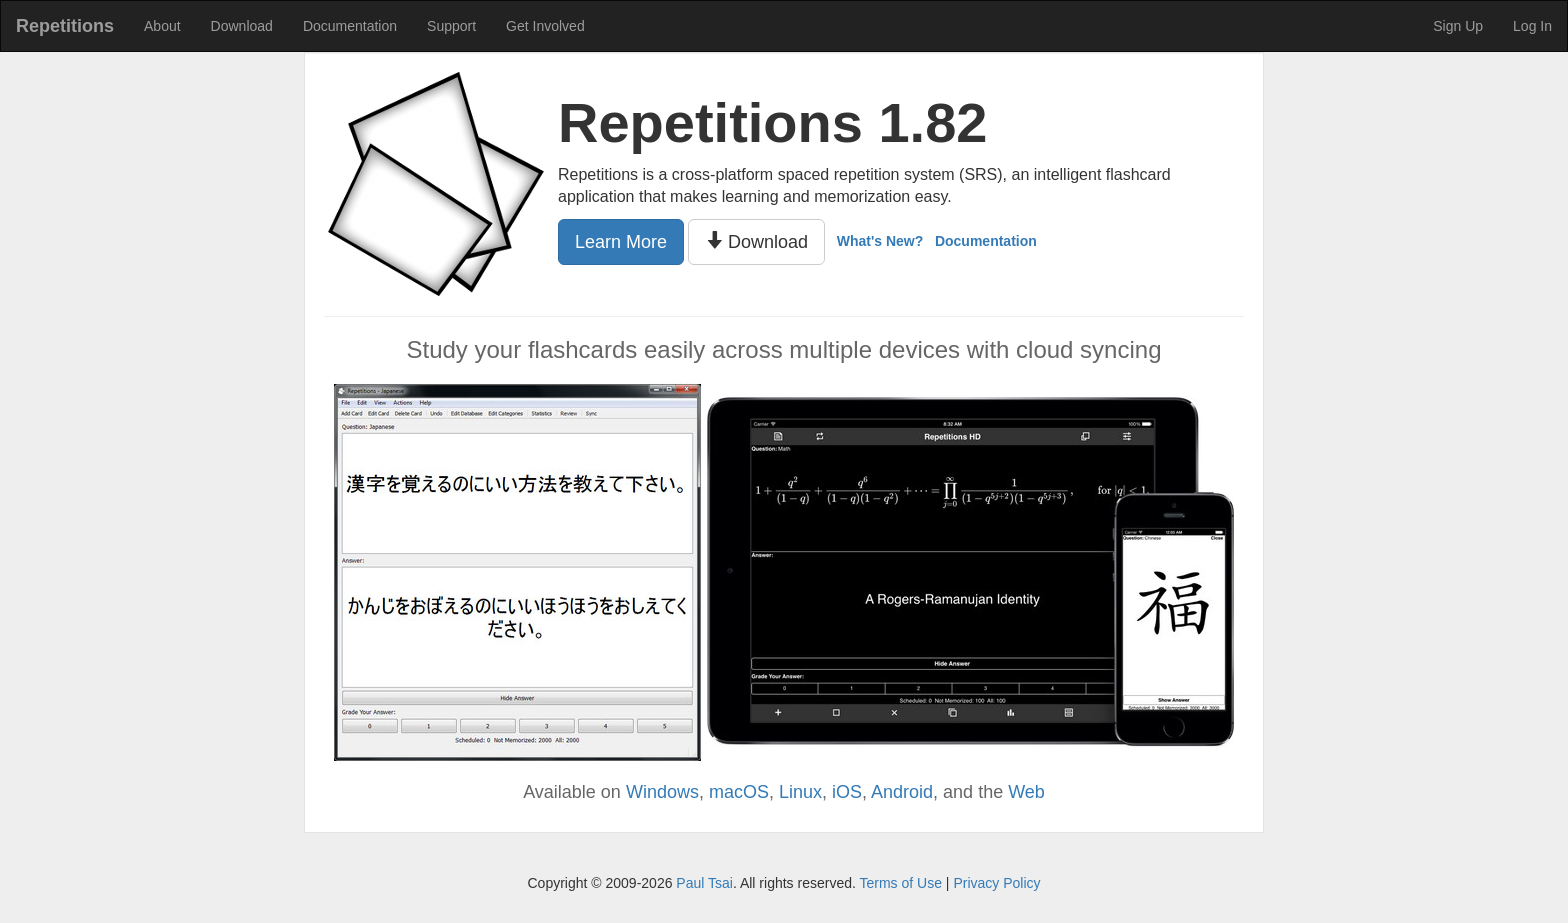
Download (242, 26)
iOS (847, 792)
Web (1026, 792)
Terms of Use (900, 883)
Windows (662, 792)
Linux (800, 792)
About (162, 26)
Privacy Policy (996, 883)
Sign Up (1458, 26)
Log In (1532, 26)
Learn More (621, 242)
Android (902, 792)
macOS (739, 792)
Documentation (350, 26)
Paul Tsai (704, 883)
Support (451, 26)
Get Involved (545, 26)
